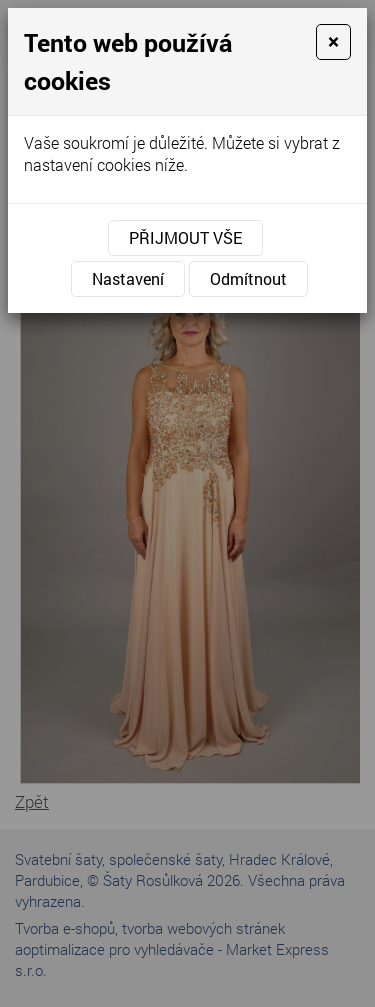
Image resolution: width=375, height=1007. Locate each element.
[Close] (333, 42)
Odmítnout (248, 278)
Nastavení (128, 278)
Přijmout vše (185, 237)
